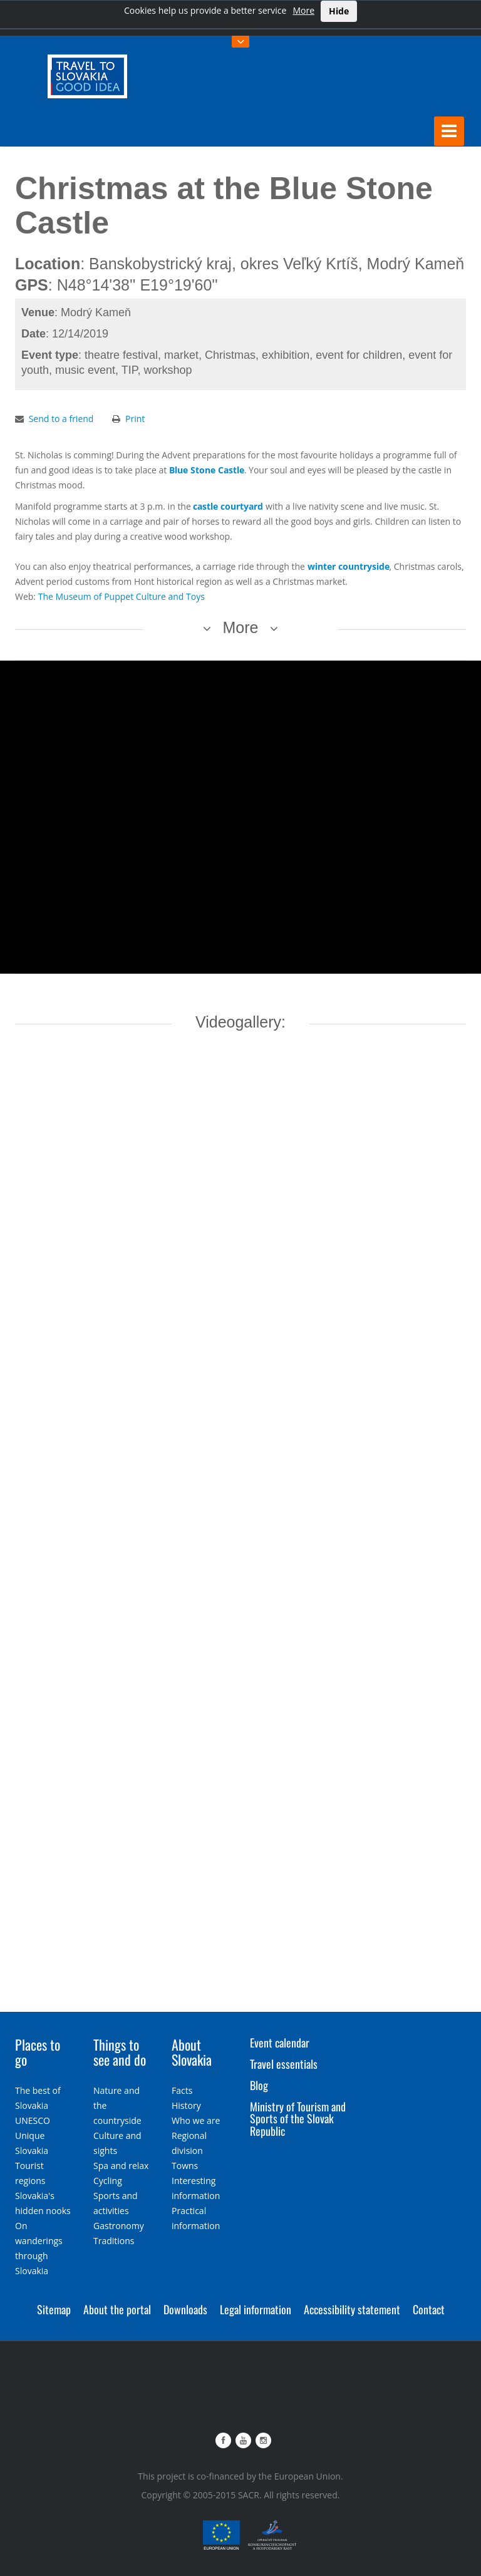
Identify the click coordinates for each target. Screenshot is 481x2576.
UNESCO (32, 2120)
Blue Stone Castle (206, 470)
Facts (182, 2090)
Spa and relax (120, 2165)
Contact (429, 2308)
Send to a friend (61, 419)
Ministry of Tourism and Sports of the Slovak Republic (298, 2118)
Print (135, 419)
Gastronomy (118, 2225)
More (303, 10)
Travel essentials (284, 2064)
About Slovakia (192, 2051)
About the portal (117, 2308)
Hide (339, 11)
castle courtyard (228, 506)
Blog (259, 2085)
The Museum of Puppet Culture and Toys (121, 596)
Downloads (185, 2308)
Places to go (37, 2051)
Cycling (107, 2180)
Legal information (255, 2308)
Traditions (114, 2240)
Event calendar (279, 2042)
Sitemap (54, 2308)
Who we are (196, 2120)
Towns (185, 2165)
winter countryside (349, 566)
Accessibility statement (352, 2308)
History (186, 2105)
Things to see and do (119, 2051)
